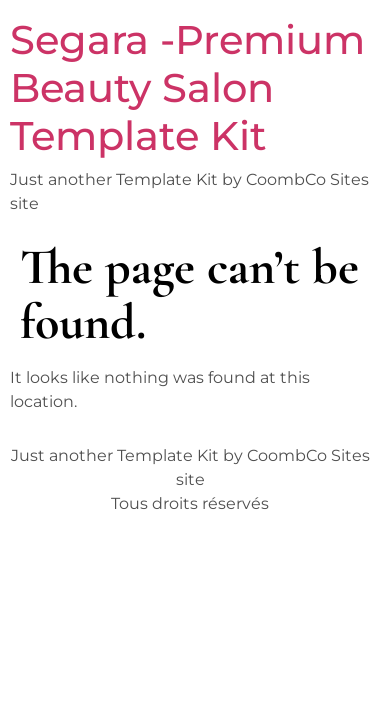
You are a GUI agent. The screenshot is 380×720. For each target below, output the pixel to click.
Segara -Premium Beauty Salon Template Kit (187, 87)
